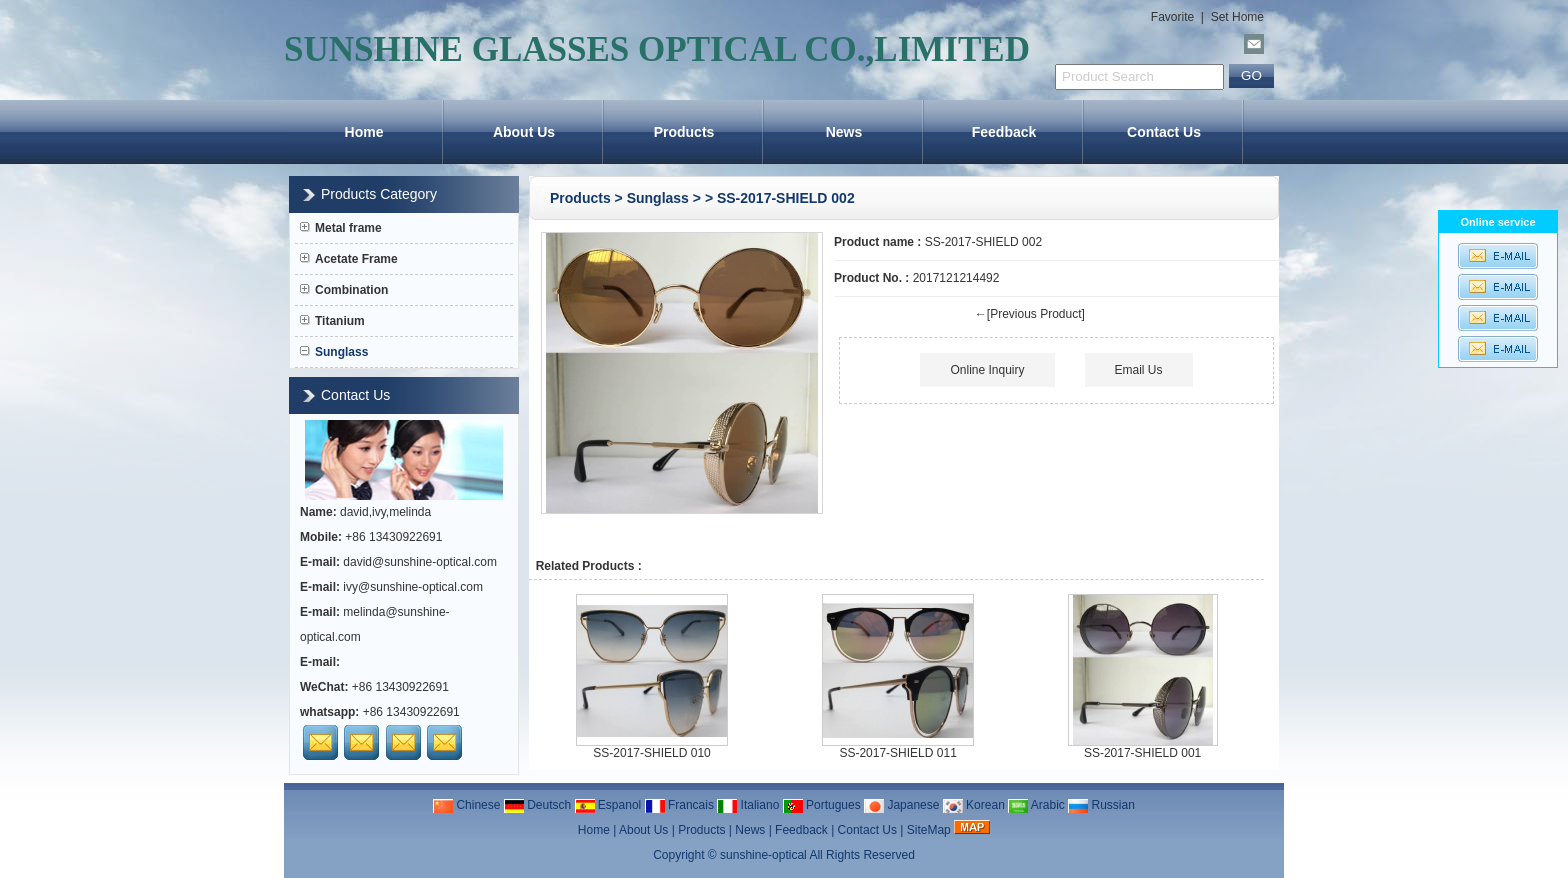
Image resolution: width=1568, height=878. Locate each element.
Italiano (748, 805)
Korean (974, 805)
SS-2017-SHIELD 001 (1142, 753)
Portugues (822, 805)
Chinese (466, 805)
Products (684, 132)
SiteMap (929, 830)
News (844, 132)
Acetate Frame (349, 259)
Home (364, 132)
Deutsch (537, 805)
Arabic (1036, 805)
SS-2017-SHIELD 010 (651, 753)
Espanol (608, 805)
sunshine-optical (763, 855)
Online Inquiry (987, 370)
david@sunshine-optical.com (420, 562)
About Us (524, 132)
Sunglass (658, 198)
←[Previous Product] (1030, 314)
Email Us (1139, 370)
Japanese (901, 805)
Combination (344, 290)
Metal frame (341, 228)
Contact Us (1164, 132)
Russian (1101, 805)
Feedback (1004, 132)
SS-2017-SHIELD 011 (897, 753)
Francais (679, 805)
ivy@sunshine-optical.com (413, 587)
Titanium (332, 321)
